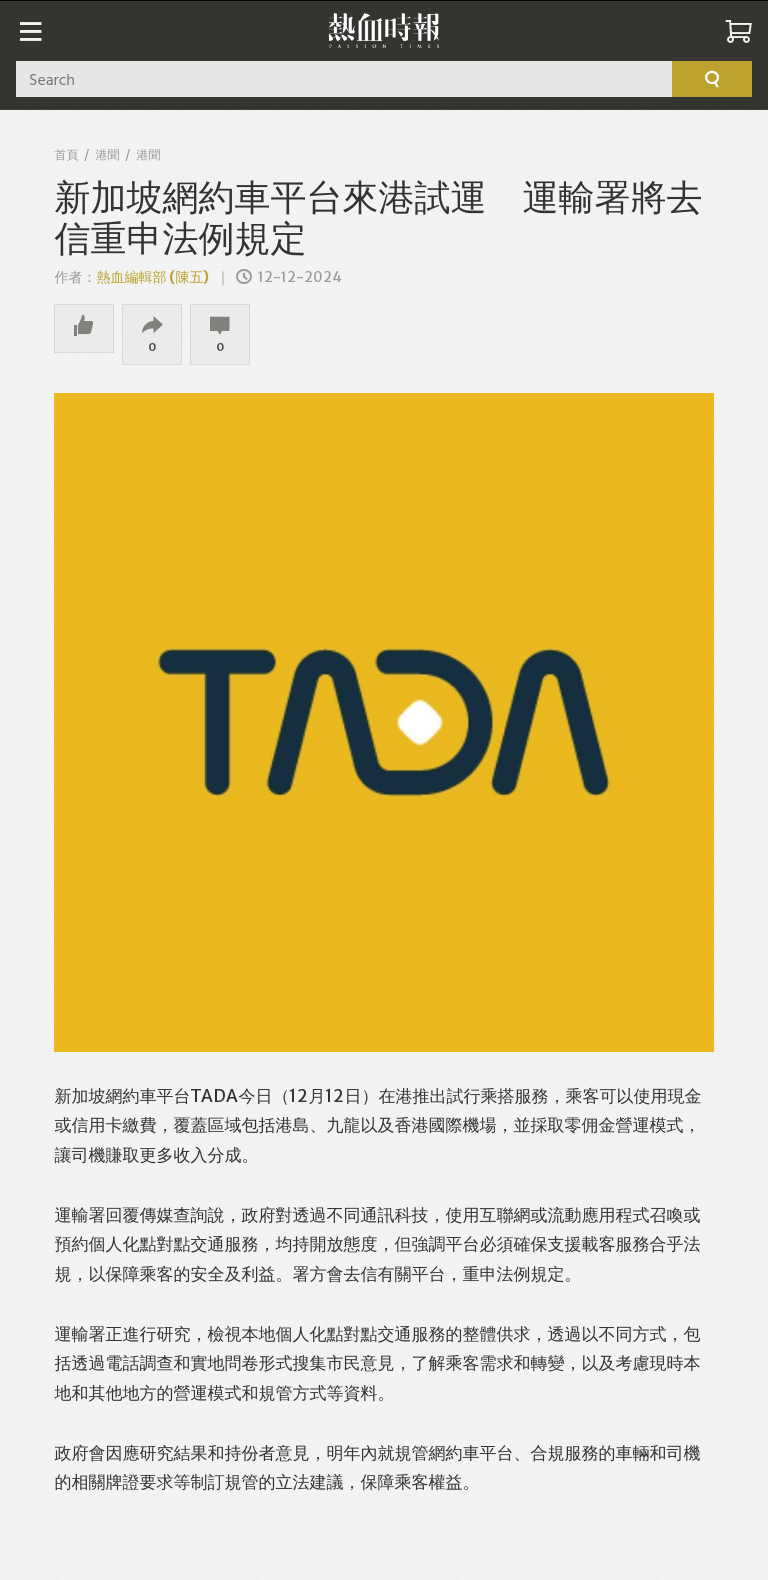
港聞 (107, 154)
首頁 (66, 154)
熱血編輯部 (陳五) (152, 277)
